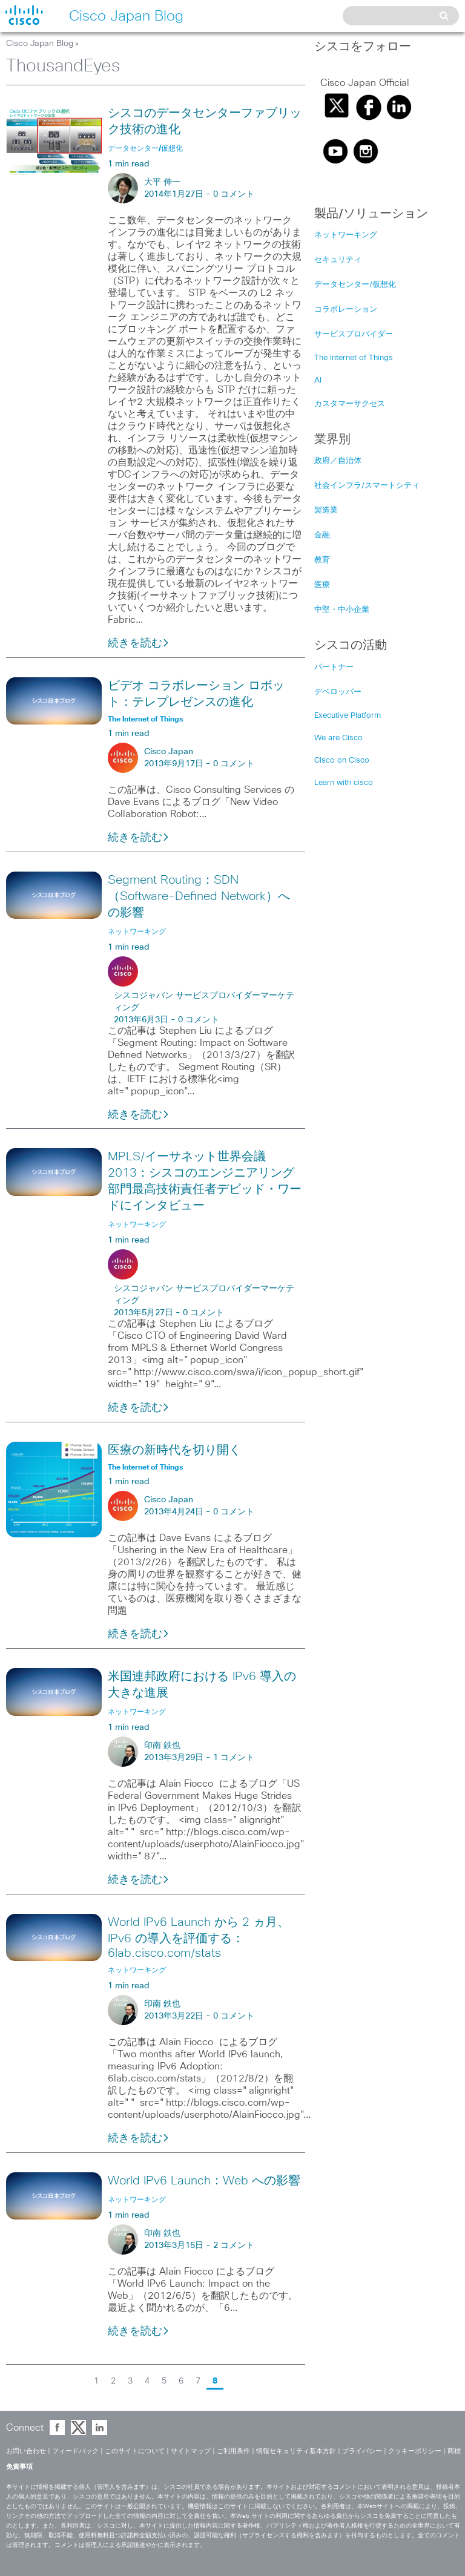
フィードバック (75, 2451)
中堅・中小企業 (341, 610)
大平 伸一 (162, 182)
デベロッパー (337, 692)
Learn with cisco (343, 783)
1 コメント (233, 1757)
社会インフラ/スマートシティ (367, 486)
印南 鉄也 (162, 1745)
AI (318, 380)
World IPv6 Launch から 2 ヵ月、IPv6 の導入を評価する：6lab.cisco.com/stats (198, 1937)
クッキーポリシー (414, 2451)
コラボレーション (345, 310)
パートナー (334, 667)
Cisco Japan (168, 752)
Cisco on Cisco (341, 760)
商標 (454, 2451)
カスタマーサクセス (349, 404)
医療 (322, 585)
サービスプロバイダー (353, 334)
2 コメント (233, 2245)
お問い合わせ (26, 2451)
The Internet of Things (353, 358)
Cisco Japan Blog (39, 43)
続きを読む (139, 643)
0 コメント (233, 194)
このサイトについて (135, 2451)
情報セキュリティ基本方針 (296, 2451)
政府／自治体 (337, 461)
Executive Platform (347, 716)
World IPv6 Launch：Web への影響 (204, 2181)
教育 (322, 560)
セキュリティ (337, 260)
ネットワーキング (345, 235)
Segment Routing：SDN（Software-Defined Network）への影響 (199, 896)
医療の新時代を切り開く (174, 1450)
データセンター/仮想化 (355, 285)
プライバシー (362, 2451)
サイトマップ (191, 2451)
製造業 (326, 510)
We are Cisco (338, 738)
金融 (322, 535)
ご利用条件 (233, 2451)
